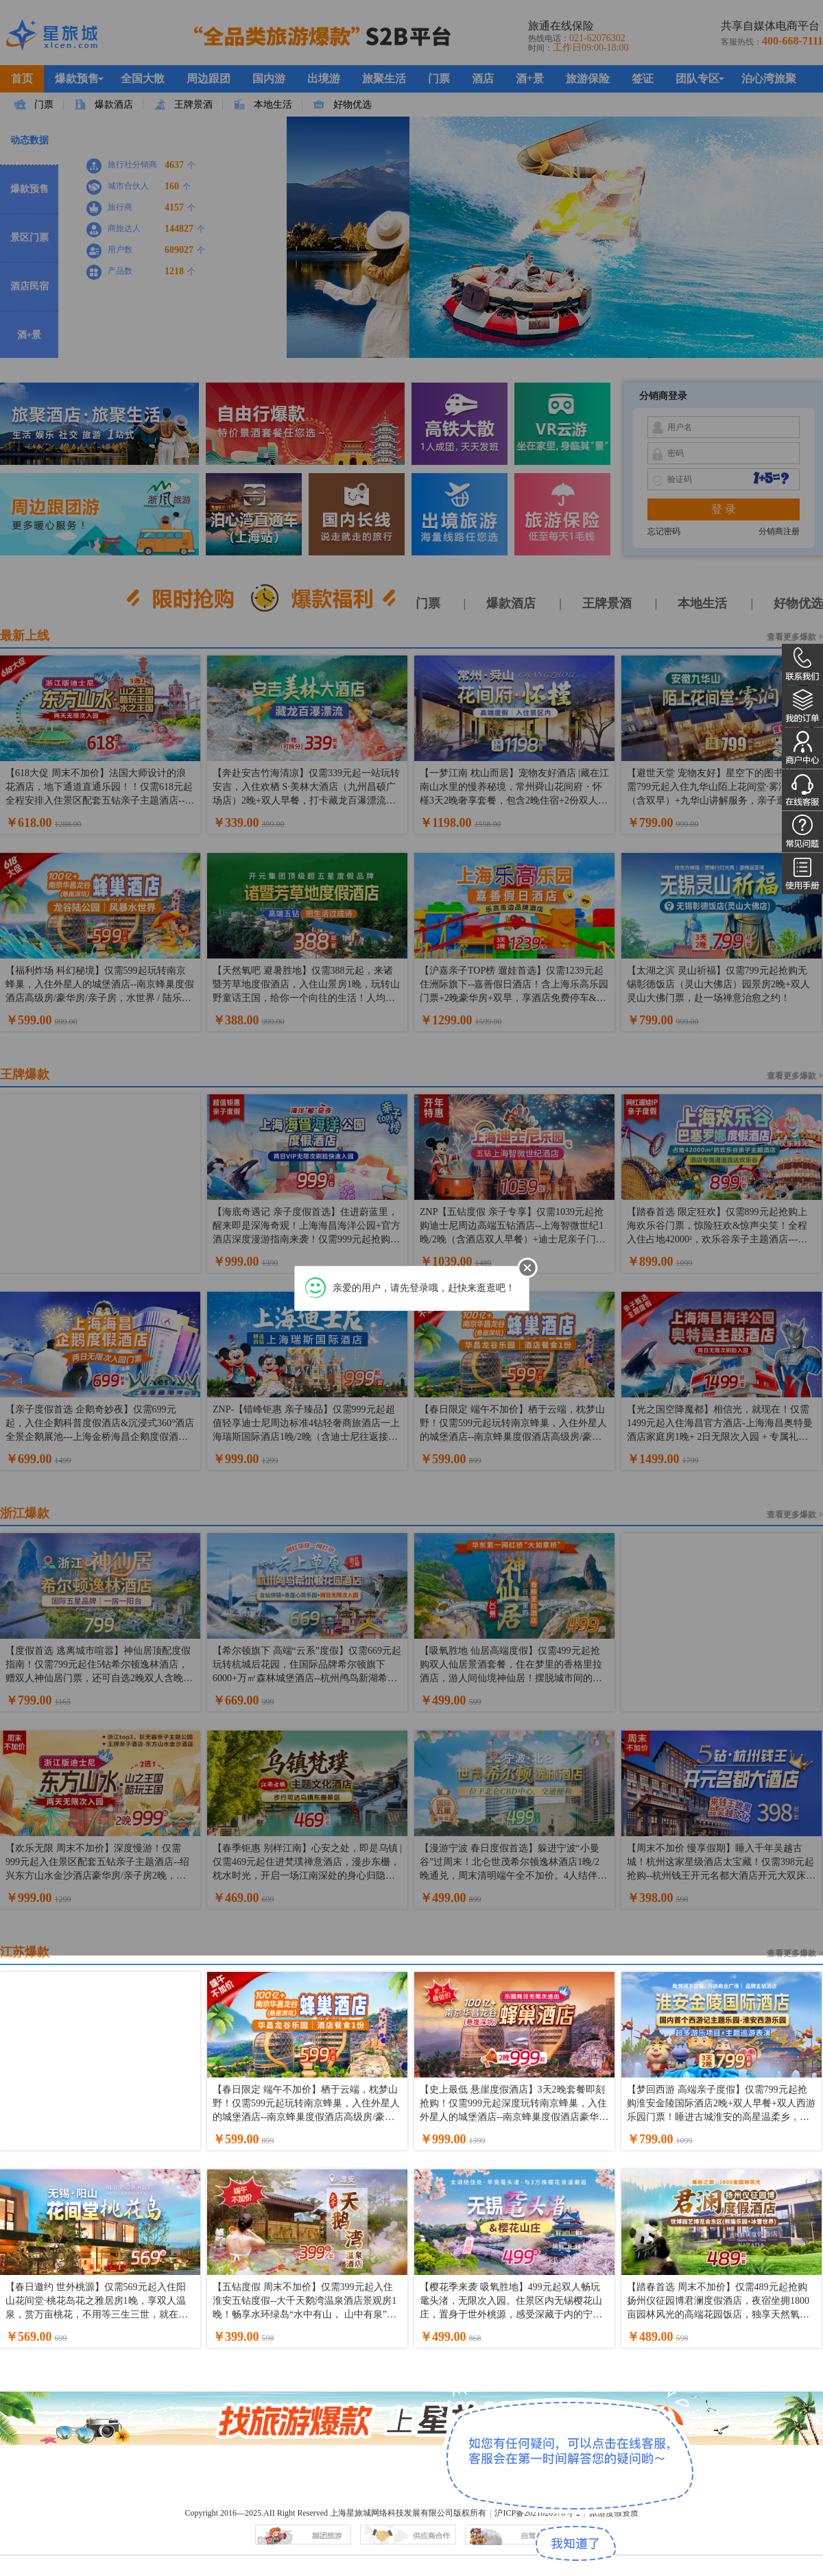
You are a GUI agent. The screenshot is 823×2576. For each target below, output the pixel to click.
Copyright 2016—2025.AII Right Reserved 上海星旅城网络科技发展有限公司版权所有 (335, 2513)
